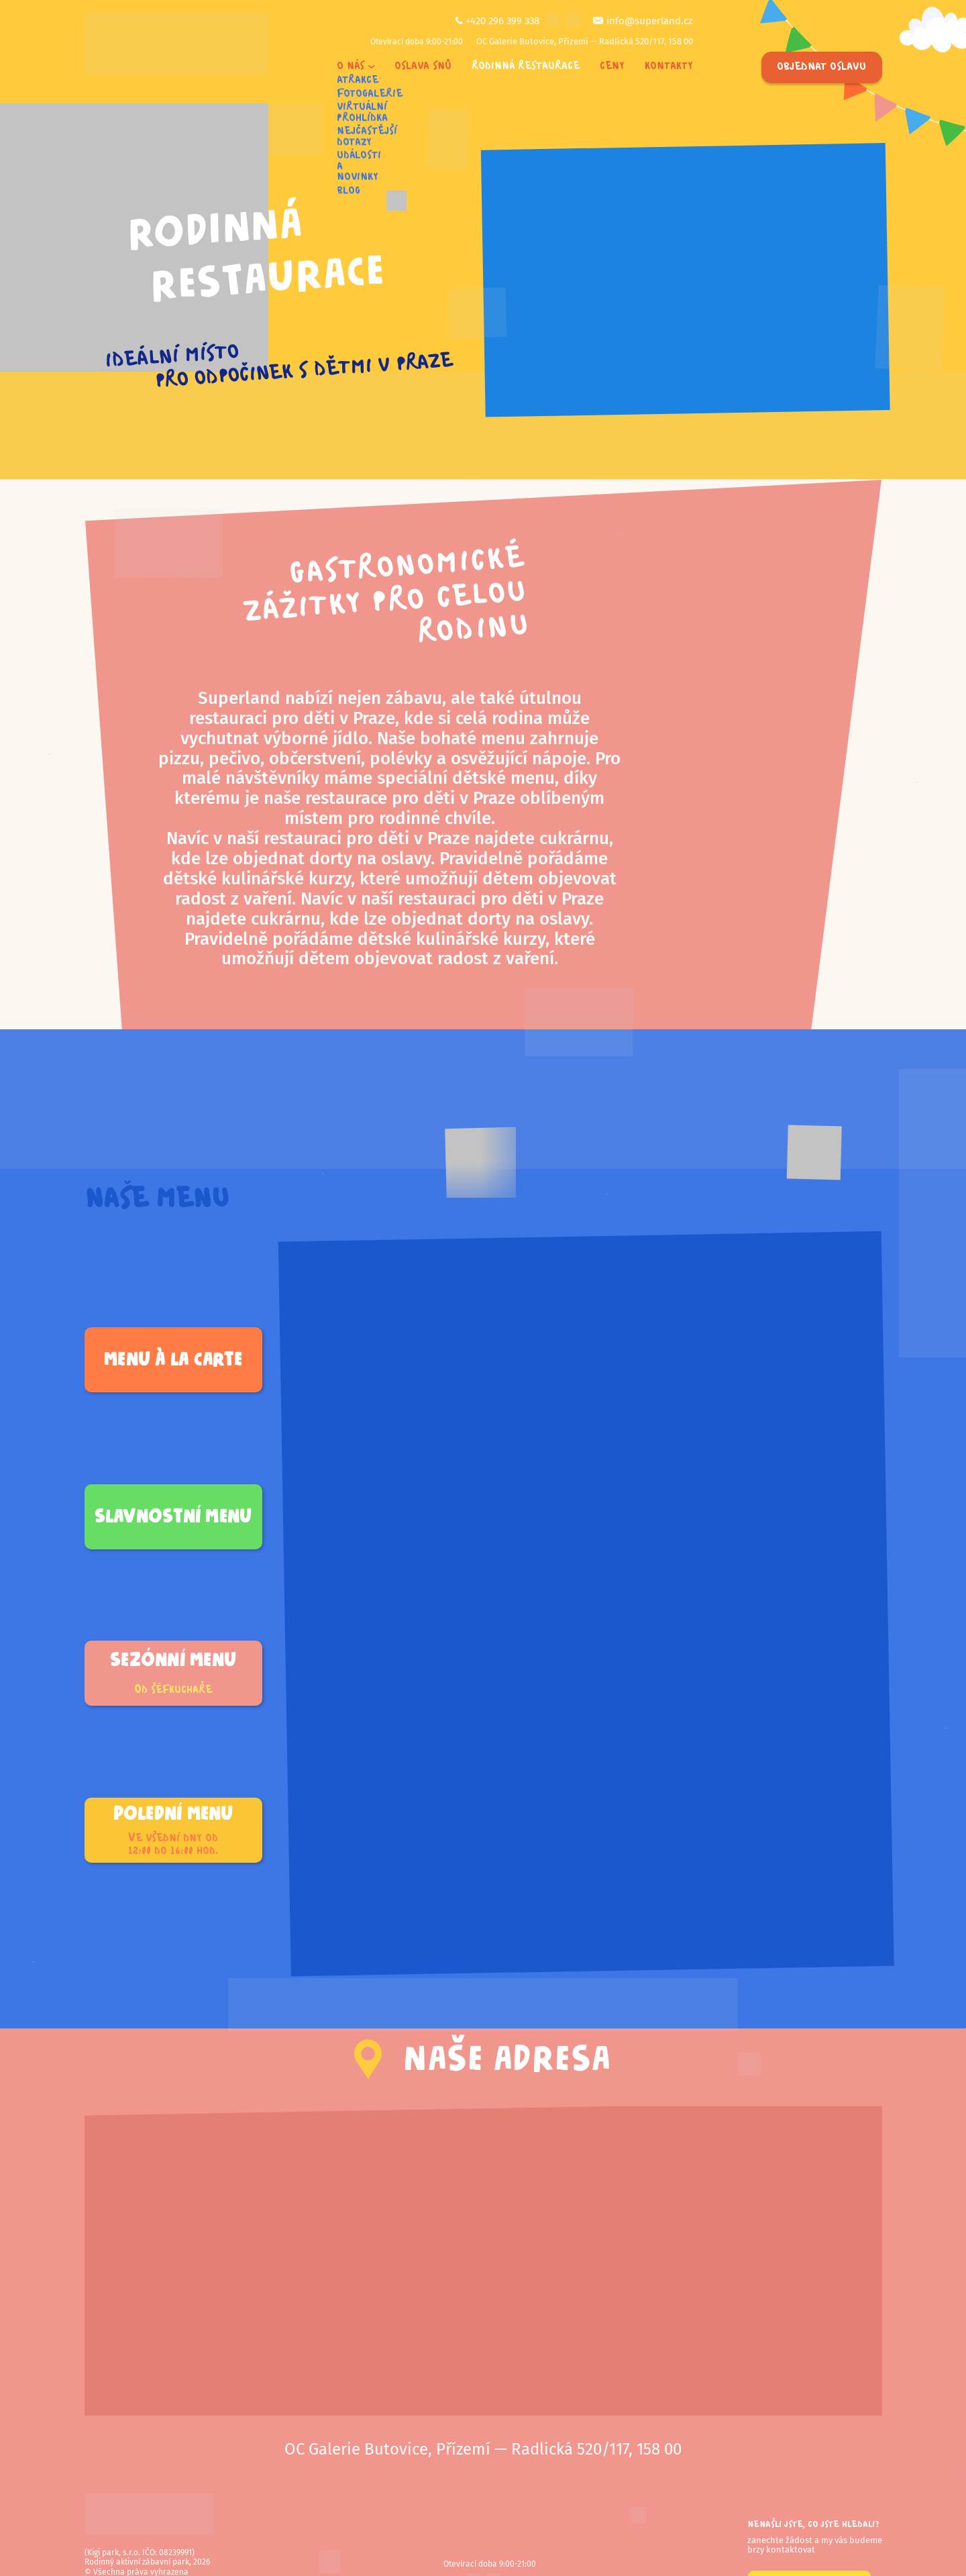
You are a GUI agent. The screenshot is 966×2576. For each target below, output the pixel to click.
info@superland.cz (649, 21)
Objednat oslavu (821, 67)
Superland (239, 698)
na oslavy (394, 858)
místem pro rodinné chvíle (387, 818)
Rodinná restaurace (526, 67)
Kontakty (669, 67)
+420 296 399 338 (502, 21)
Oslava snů (422, 67)
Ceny (612, 67)
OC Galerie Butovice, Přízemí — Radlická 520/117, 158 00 (584, 41)
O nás (350, 67)
